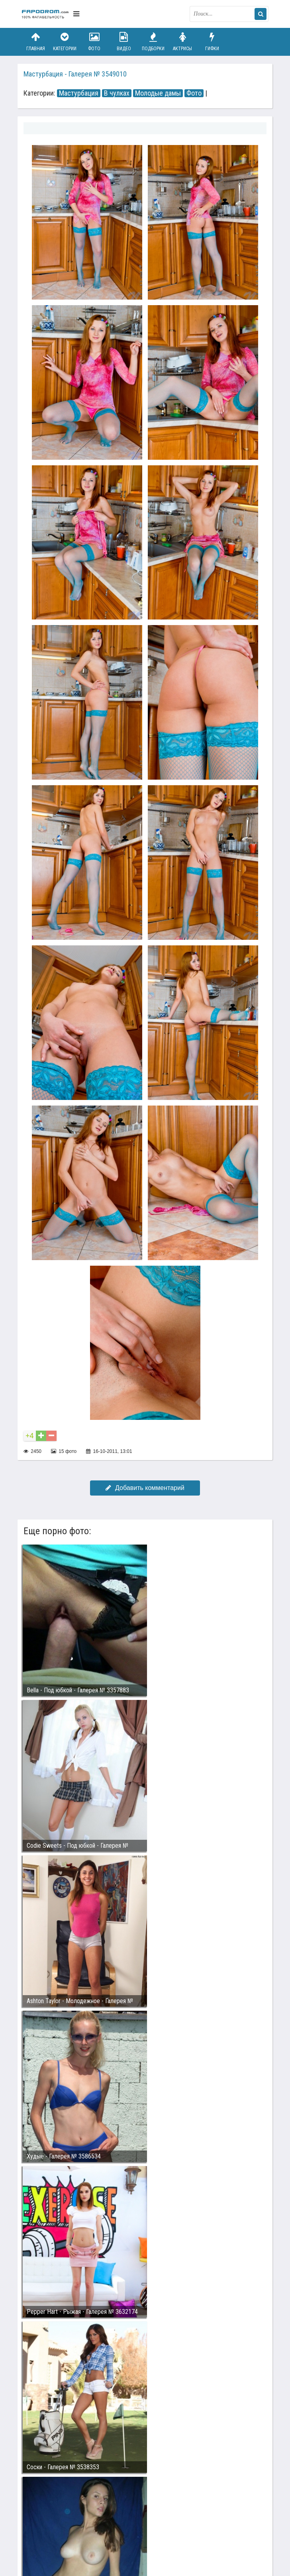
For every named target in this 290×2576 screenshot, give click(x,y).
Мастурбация (78, 93)
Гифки (212, 41)
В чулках (116, 93)
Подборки (153, 41)
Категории (65, 41)
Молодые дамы (158, 93)
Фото (94, 41)
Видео (124, 41)
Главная (35, 41)
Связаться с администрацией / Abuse (70, 2514)
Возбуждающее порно (158, 2520)
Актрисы (182, 41)
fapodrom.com (45, 14)
